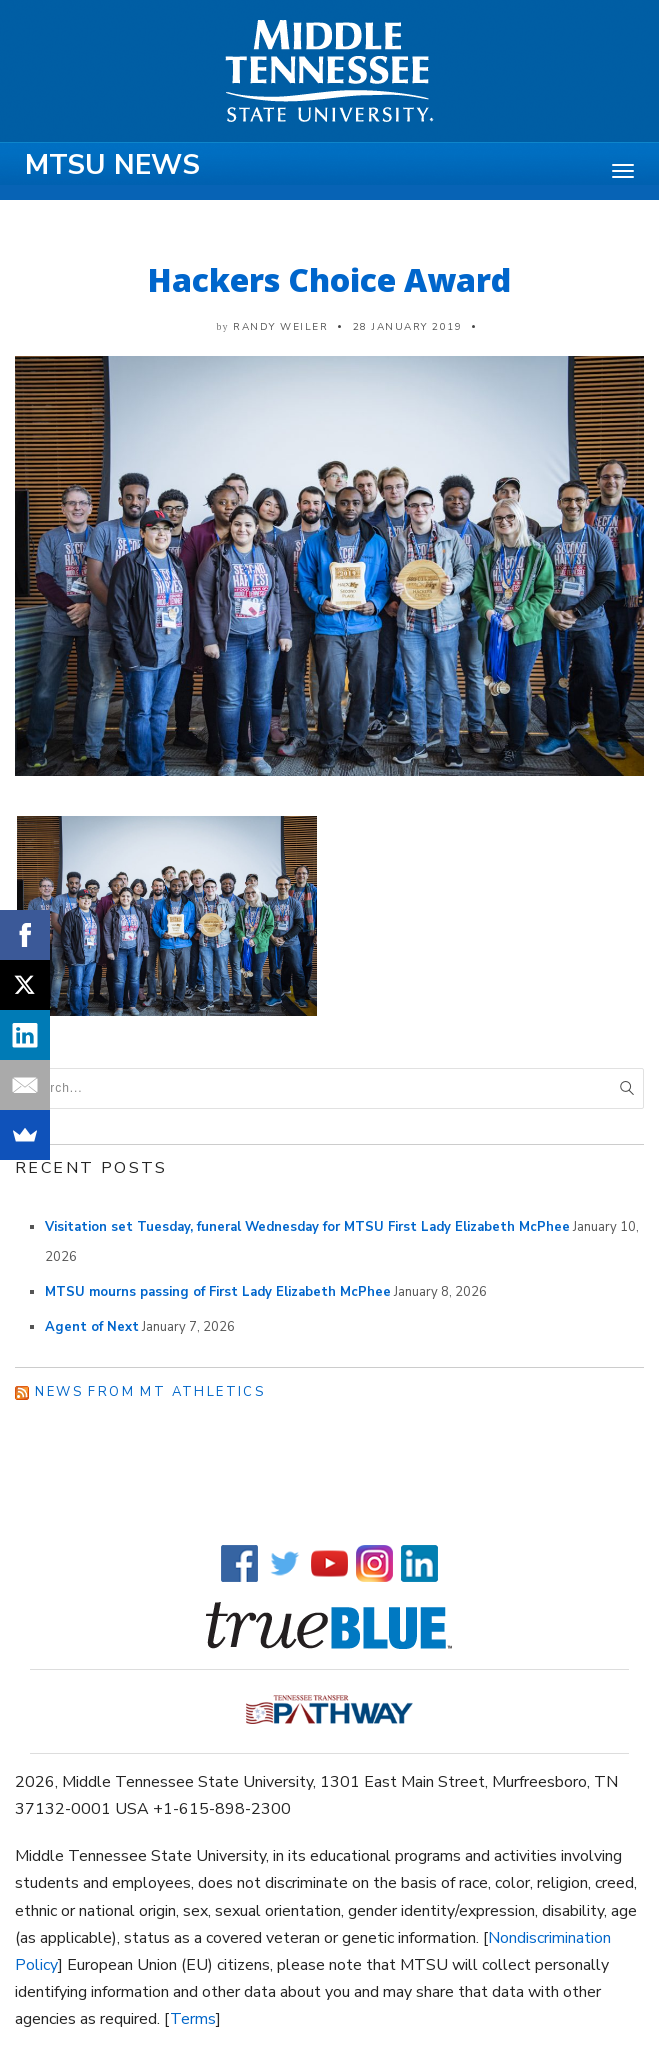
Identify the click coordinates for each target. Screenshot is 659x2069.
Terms (193, 2019)
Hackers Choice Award (329, 279)
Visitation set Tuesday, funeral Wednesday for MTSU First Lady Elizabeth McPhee (307, 1227)
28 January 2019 (408, 327)
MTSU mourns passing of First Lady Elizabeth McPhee (218, 1292)
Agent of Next (92, 1327)
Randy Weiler (280, 327)
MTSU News (112, 165)
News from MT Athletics (150, 1392)
